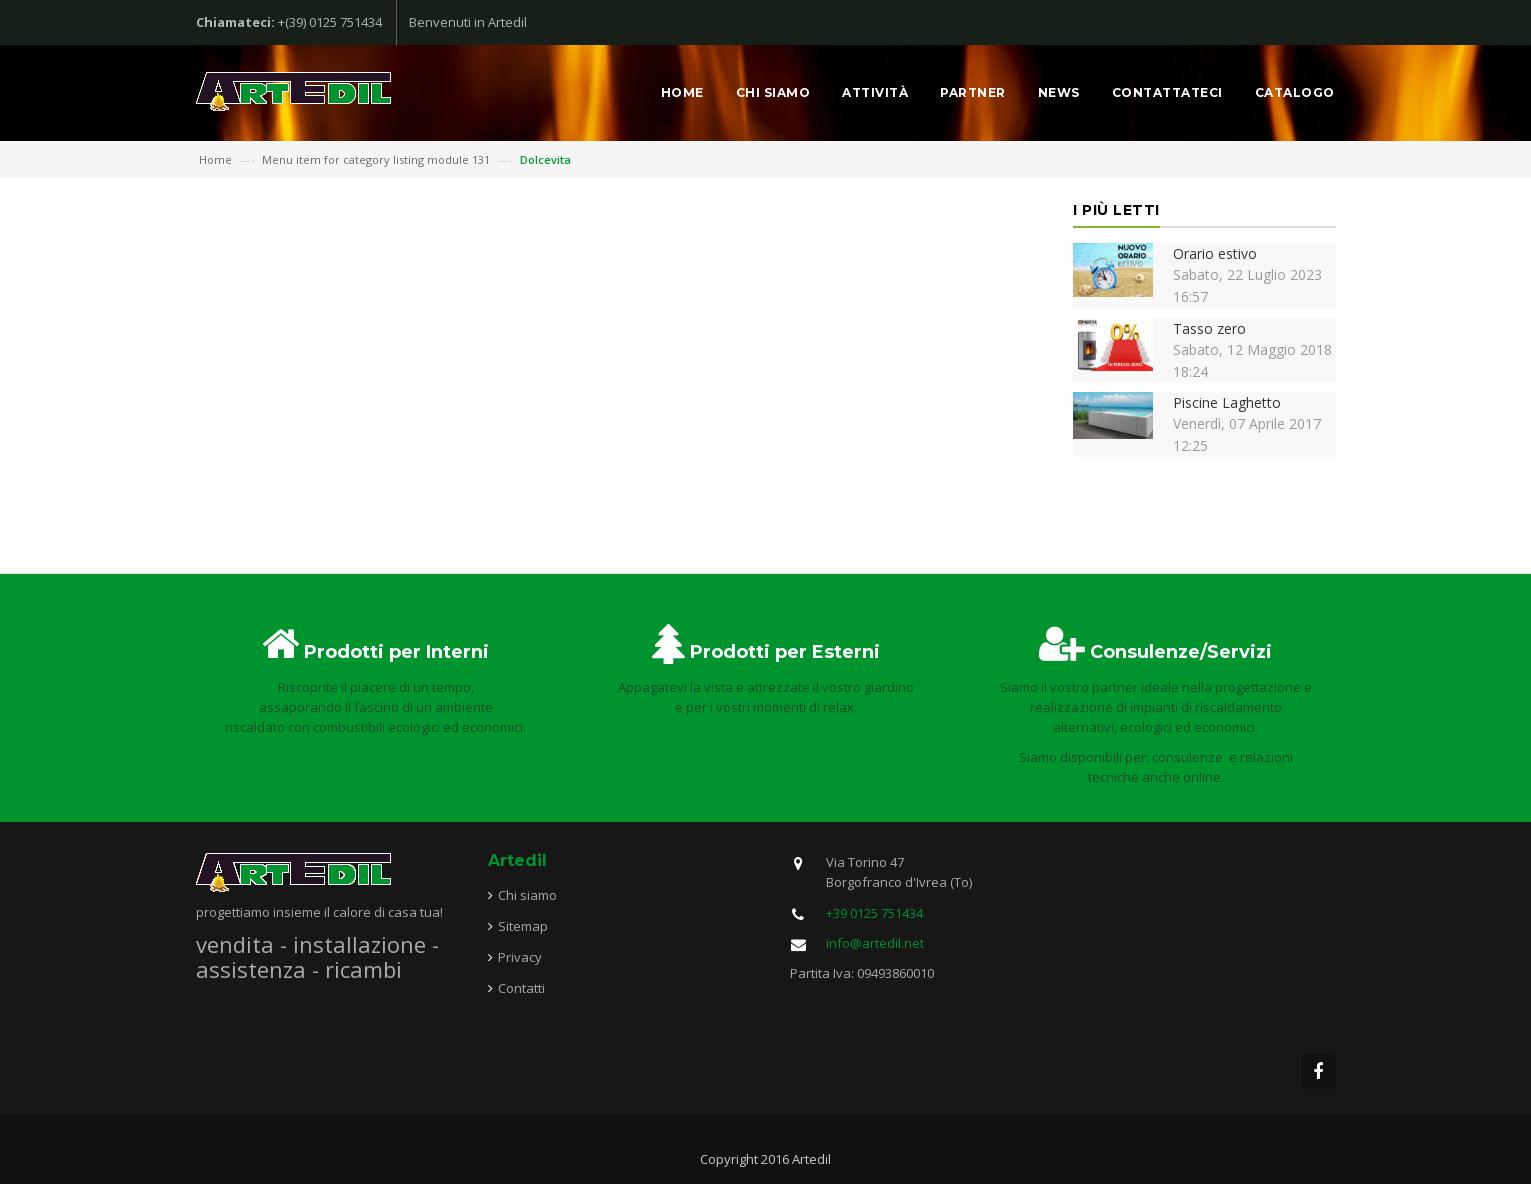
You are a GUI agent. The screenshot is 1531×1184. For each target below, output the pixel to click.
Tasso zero (1209, 328)
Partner (973, 92)
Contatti (521, 988)
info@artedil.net (875, 943)
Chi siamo (773, 92)
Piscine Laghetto (1227, 402)
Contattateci (1167, 92)
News (1059, 92)
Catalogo (1295, 92)
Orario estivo (1215, 253)
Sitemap (523, 926)
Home (682, 92)
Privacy (520, 957)
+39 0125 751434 (874, 913)
